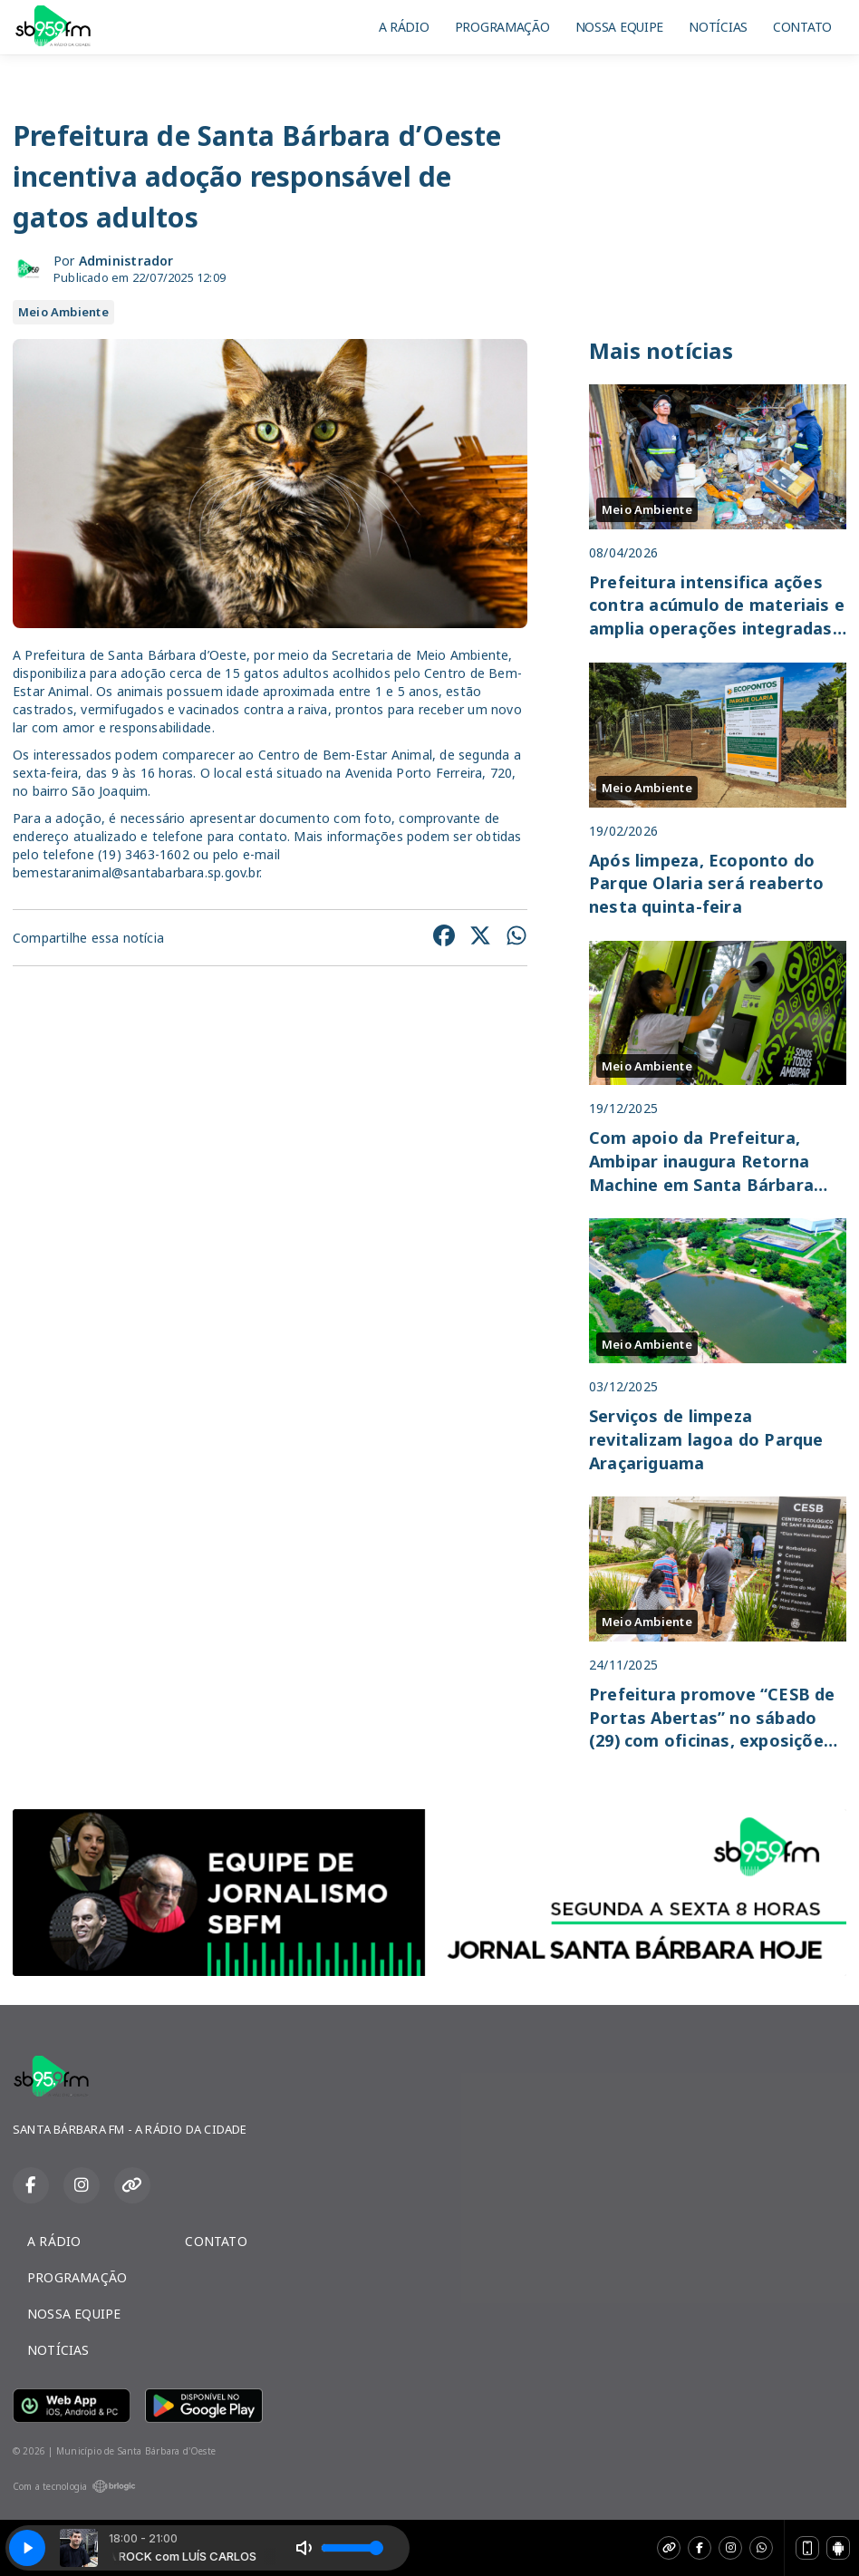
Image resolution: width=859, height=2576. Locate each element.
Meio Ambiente (63, 312)
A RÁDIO (404, 26)
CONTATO (802, 26)
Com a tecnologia (74, 2486)
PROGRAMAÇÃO (502, 26)
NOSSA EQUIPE (619, 26)
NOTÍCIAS (718, 26)
